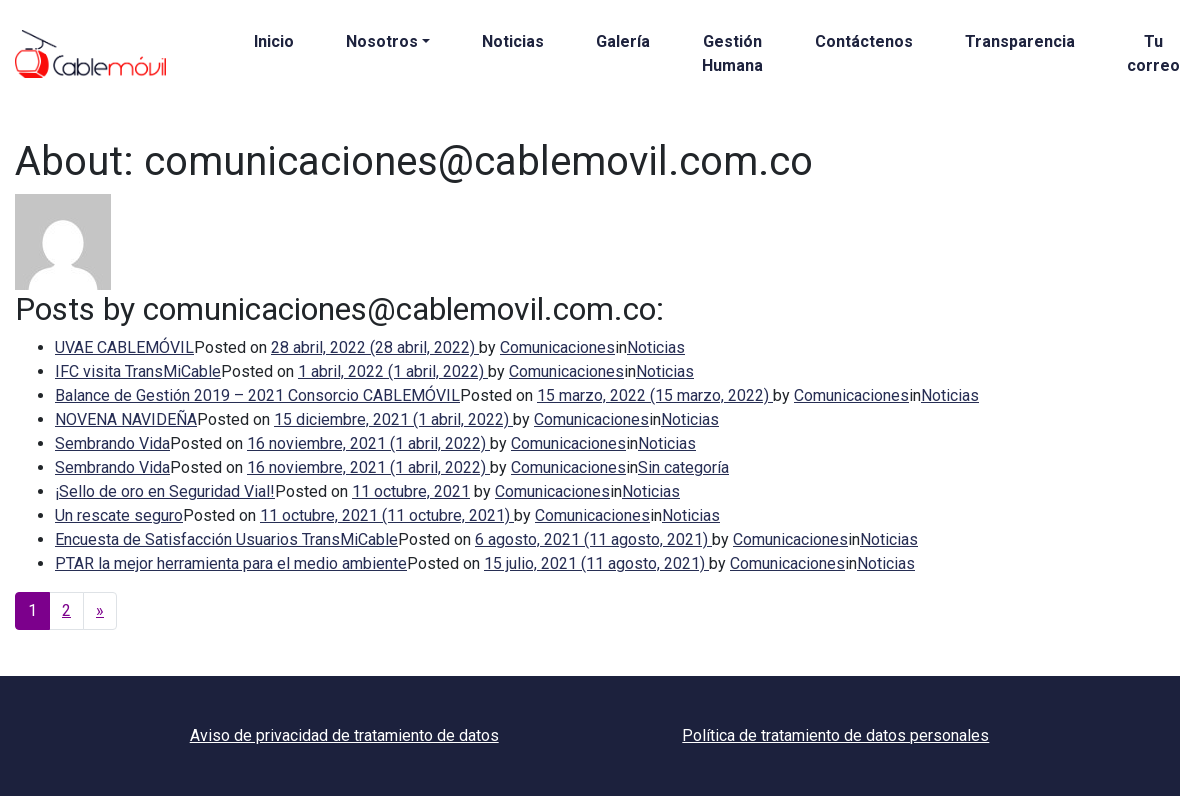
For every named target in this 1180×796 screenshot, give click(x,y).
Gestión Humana (732, 53)
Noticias (513, 41)
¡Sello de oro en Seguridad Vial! (165, 491)
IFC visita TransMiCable (138, 371)
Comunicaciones (557, 347)
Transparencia (1020, 41)
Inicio (274, 41)
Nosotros (382, 41)
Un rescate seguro (119, 515)
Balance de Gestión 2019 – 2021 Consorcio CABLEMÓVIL (257, 395)
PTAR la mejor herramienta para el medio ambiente (231, 563)
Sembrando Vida (112, 443)
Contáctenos (864, 41)
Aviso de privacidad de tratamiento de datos (344, 735)
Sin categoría (683, 467)
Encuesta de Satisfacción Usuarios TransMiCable (226, 539)
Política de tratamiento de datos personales (835, 735)
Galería (623, 41)
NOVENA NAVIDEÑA (126, 419)
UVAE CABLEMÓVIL (124, 347)
